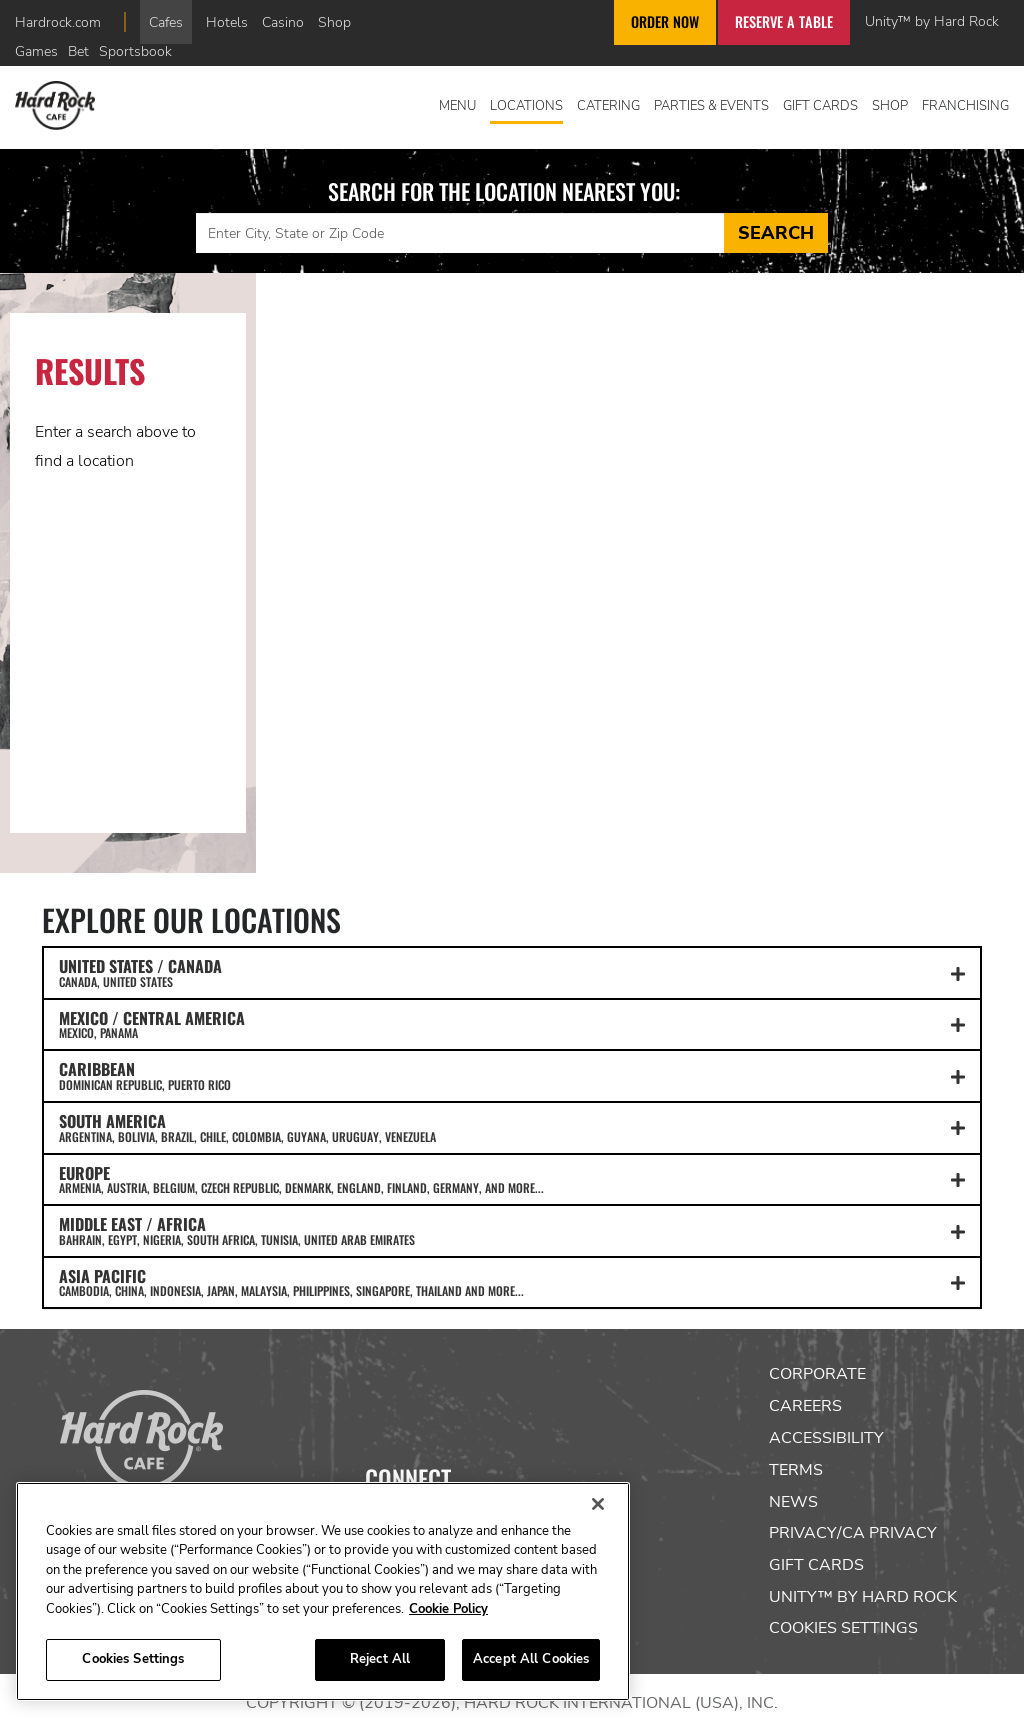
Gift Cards (820, 106)
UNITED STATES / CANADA (512, 972)
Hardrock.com (58, 22)
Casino (283, 22)
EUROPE (512, 1179)
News (793, 1502)
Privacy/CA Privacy (853, 1533)
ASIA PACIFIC (512, 1282)
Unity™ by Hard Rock (932, 21)
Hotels (227, 22)
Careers (805, 1406)
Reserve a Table (784, 21)
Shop (334, 22)
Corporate (817, 1374)
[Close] (598, 1504)
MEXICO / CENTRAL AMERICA (512, 1024)
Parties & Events (711, 106)
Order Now (665, 21)
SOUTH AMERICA (512, 1127)
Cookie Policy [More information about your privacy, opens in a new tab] (448, 1609)
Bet (78, 51)
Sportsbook (135, 51)
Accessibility (826, 1438)
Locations (526, 106)
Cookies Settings (843, 1628)
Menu (457, 106)
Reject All (380, 1659)
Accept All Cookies (531, 1659)
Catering (608, 106)
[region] (323, 1591)
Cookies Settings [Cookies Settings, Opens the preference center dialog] (133, 1659)
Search (776, 233)
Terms (796, 1470)
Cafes (166, 22)
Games (36, 51)
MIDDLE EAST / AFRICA (512, 1230)
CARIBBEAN (512, 1075)
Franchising (965, 106)
